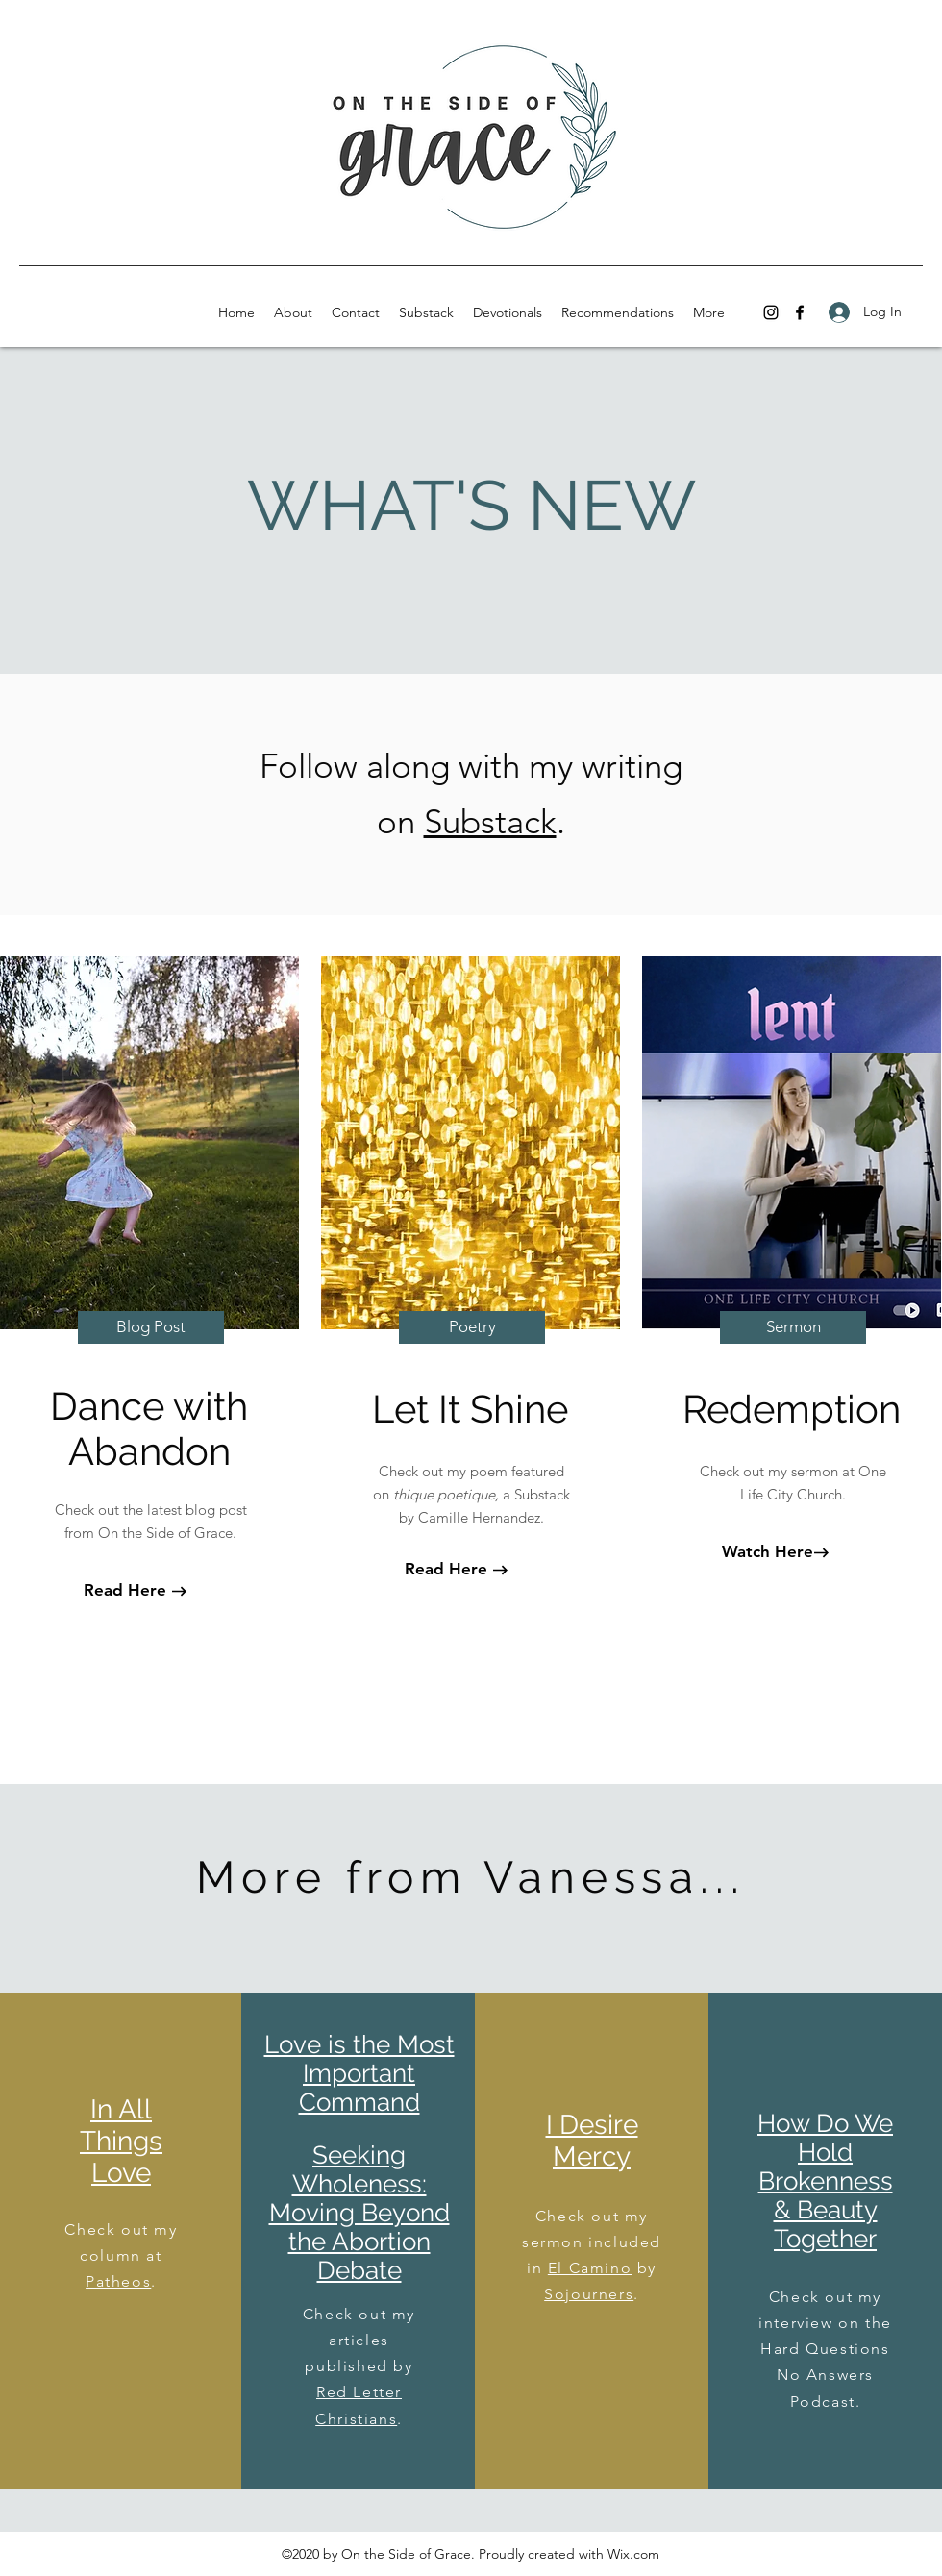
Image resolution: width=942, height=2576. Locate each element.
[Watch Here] (767, 1552)
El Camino (590, 2268)
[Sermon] (793, 1327)
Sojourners (588, 2294)
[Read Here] (125, 1590)
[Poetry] (472, 1327)
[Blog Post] (151, 1327)
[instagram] (771, 312)
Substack (490, 821)
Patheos (118, 2281)
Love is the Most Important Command (359, 2073)
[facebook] (799, 312)
